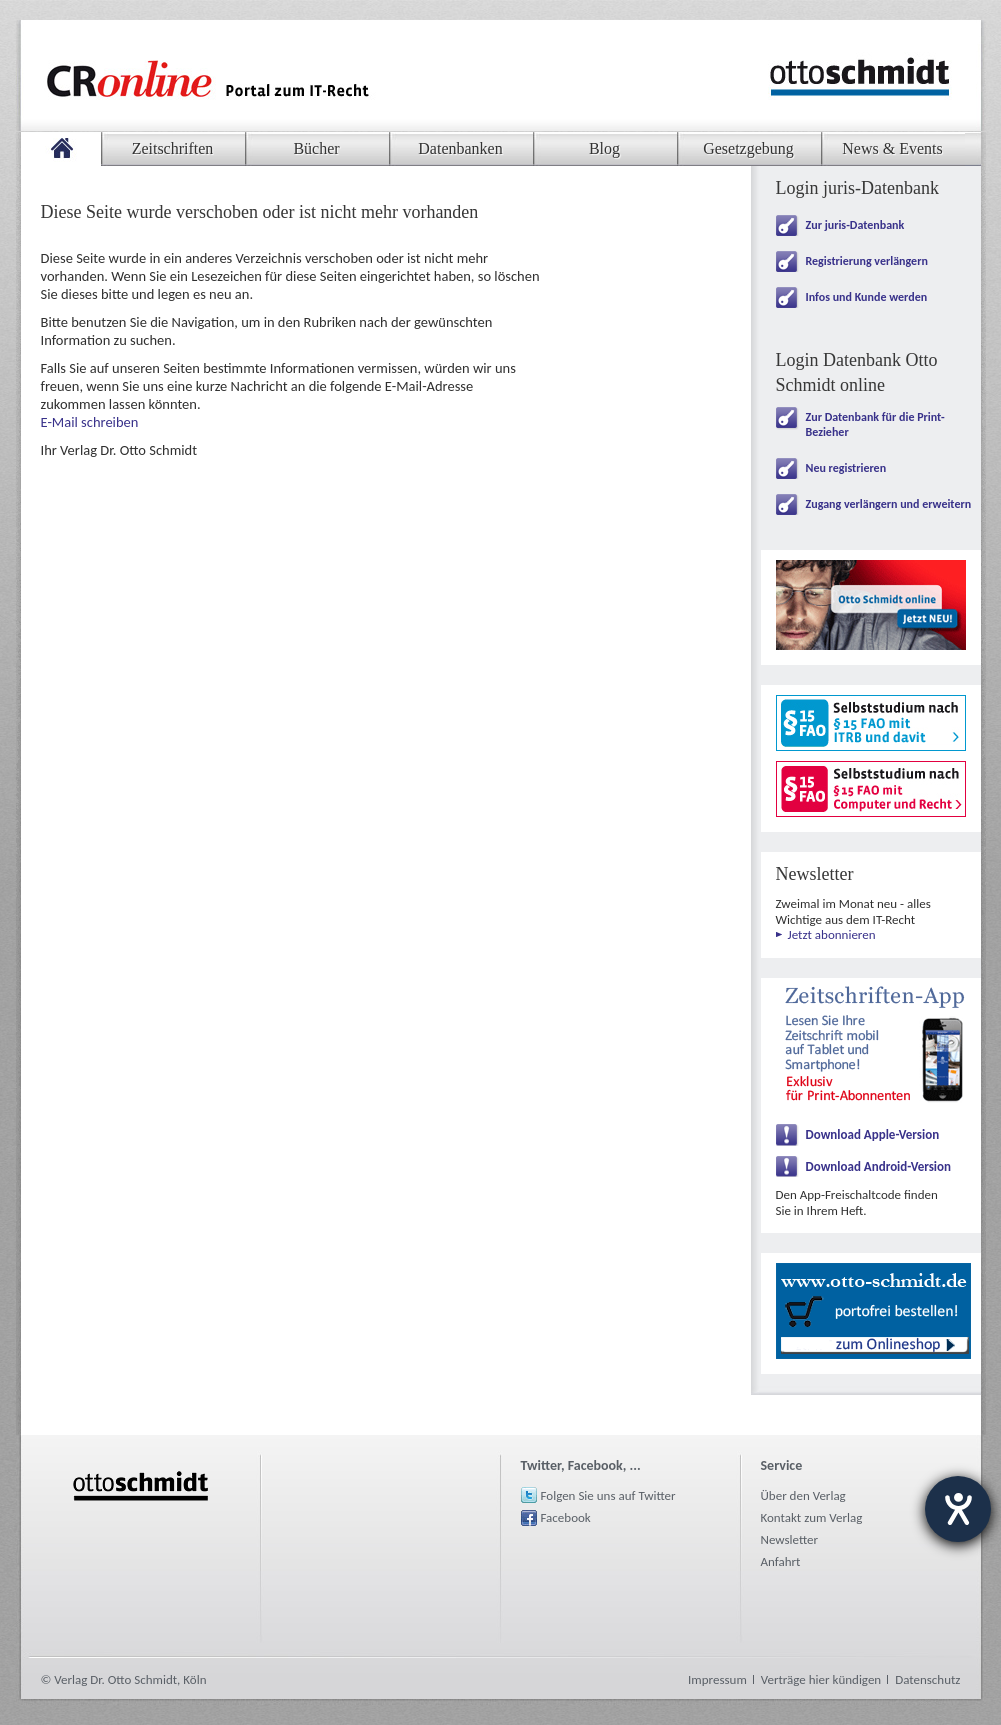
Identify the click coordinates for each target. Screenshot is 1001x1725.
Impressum (717, 1679)
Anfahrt (781, 1561)
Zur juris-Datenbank (855, 225)
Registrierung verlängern (867, 261)
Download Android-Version (879, 1166)
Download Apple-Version (873, 1134)
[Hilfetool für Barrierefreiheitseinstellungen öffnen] (958, 1509)
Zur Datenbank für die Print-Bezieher (875, 424)
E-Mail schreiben (90, 422)
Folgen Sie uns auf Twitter (608, 1495)
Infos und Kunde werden (867, 297)
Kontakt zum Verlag (812, 1517)
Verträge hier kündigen (821, 1679)
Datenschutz (927, 1679)
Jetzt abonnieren (832, 934)
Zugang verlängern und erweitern (889, 504)
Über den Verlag (803, 1495)
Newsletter (790, 1539)
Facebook (566, 1517)
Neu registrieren (846, 468)
